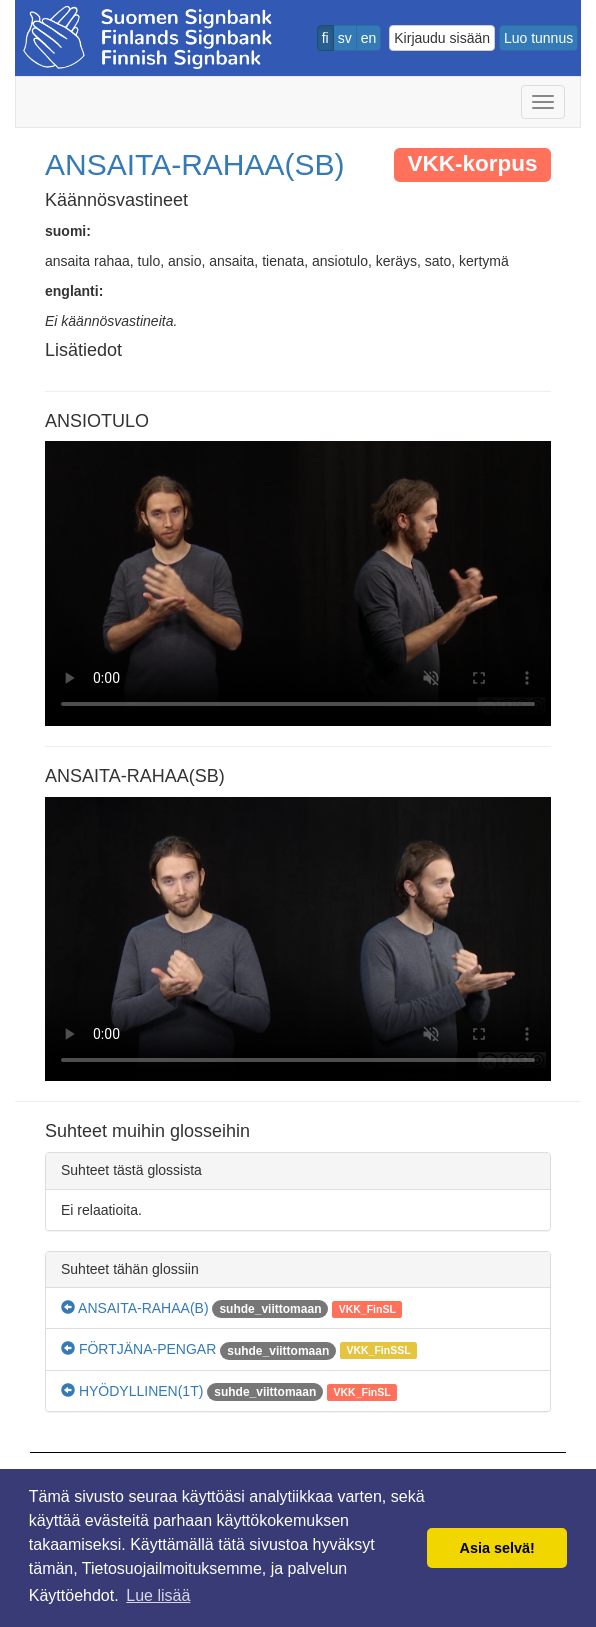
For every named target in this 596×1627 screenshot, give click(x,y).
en (369, 38)
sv (345, 38)
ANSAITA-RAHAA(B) (135, 1308)
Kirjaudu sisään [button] (442, 38)
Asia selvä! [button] (497, 1548)
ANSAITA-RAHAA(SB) (195, 164)
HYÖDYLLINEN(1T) (132, 1391)
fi (325, 38)
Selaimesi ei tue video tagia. (298, 583)
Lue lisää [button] (158, 1595)
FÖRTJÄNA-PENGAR (138, 1349)
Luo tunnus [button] (538, 38)
